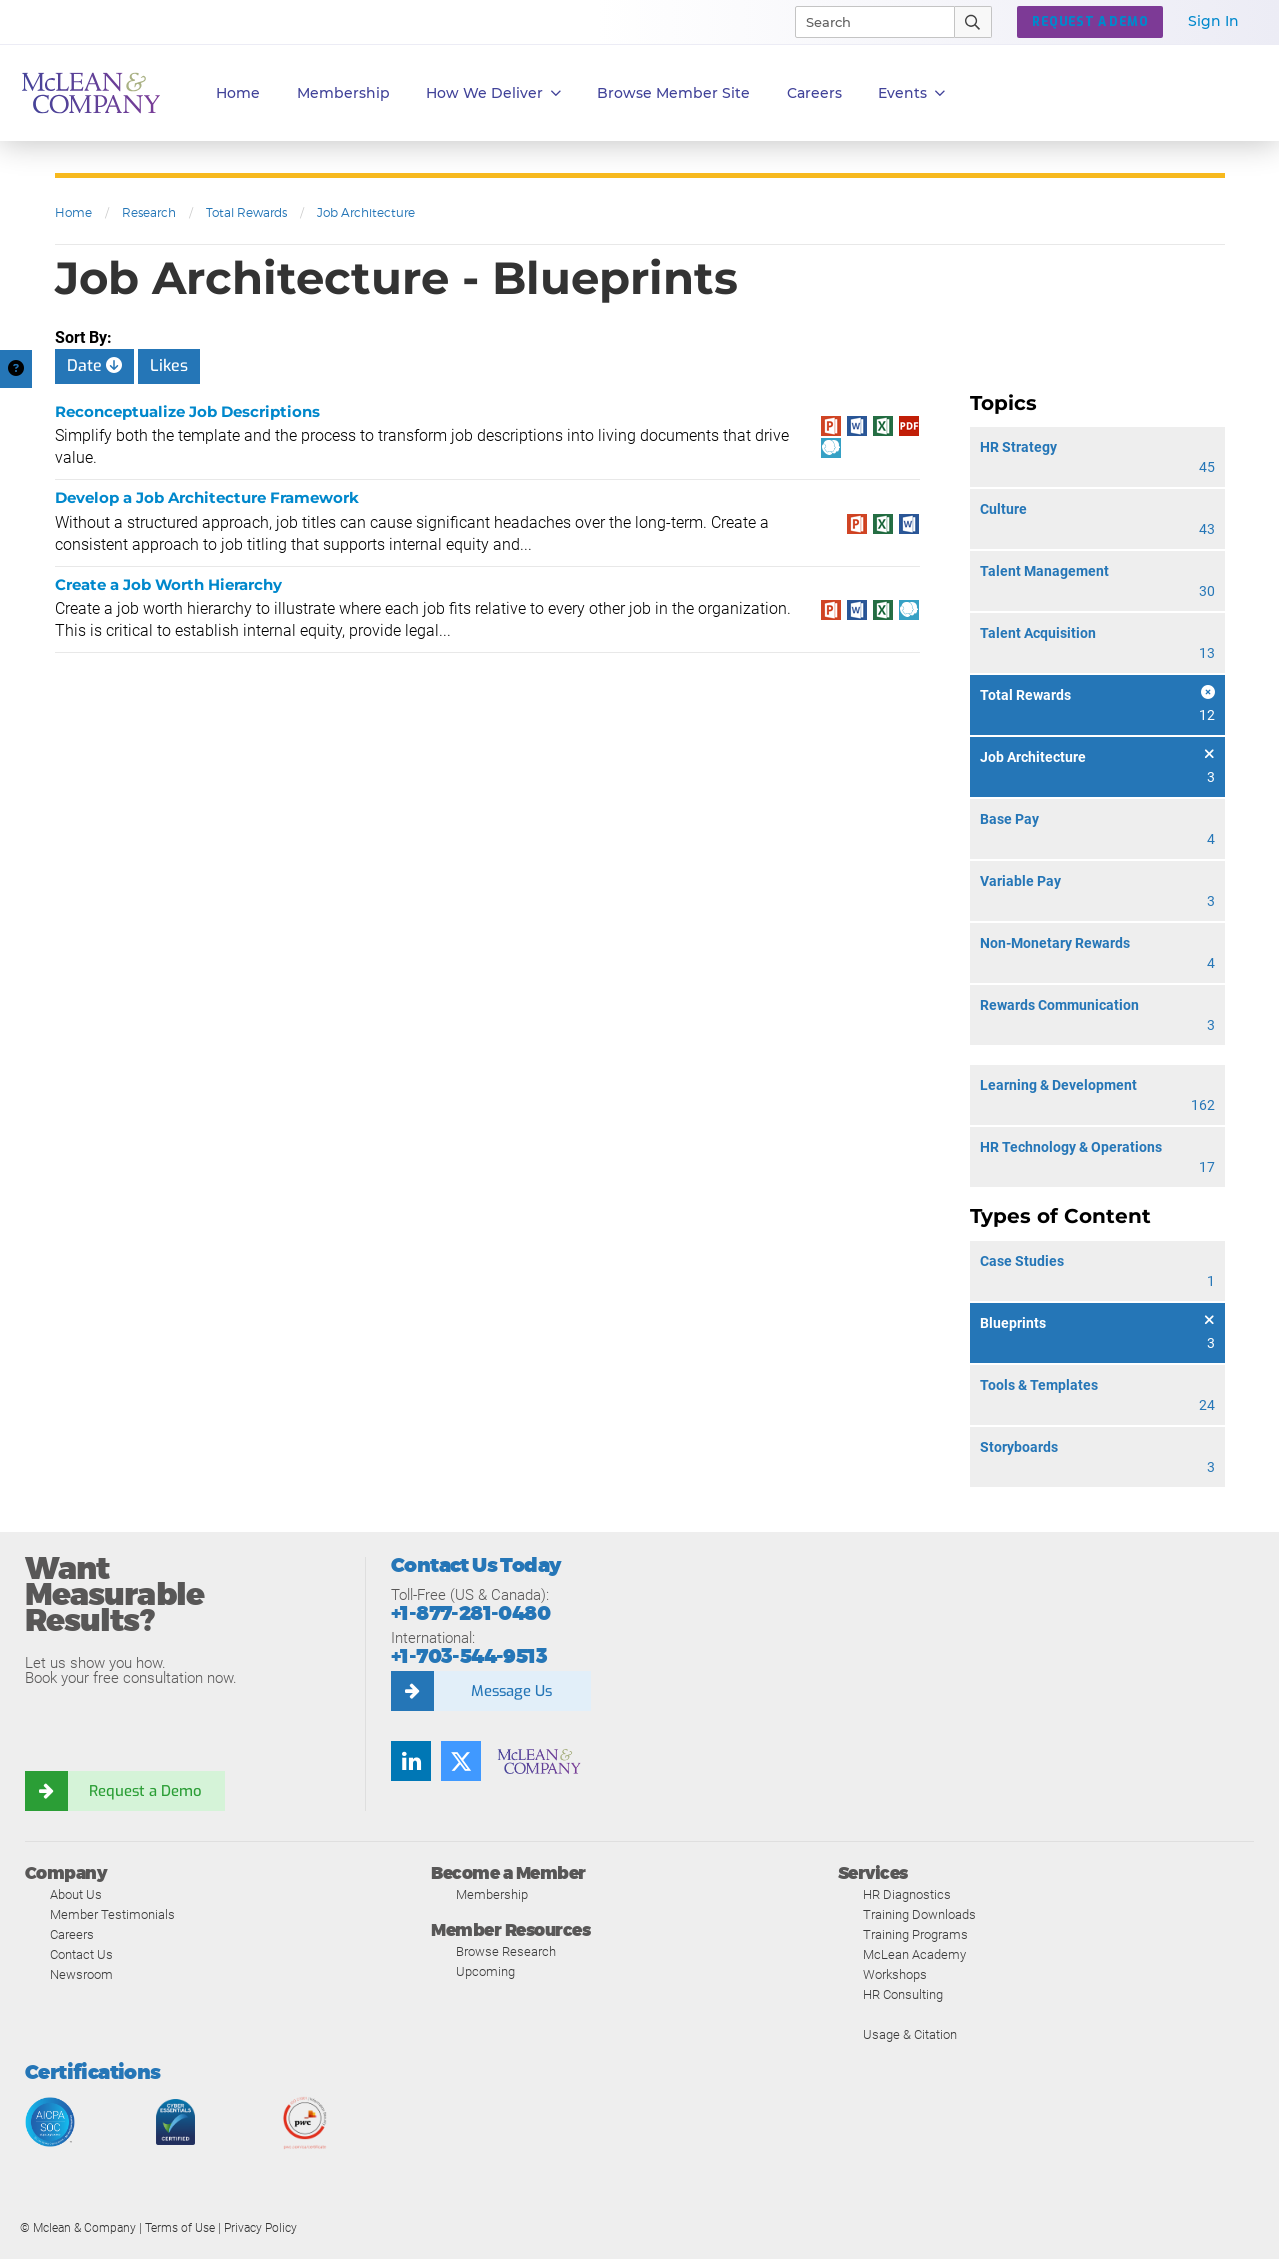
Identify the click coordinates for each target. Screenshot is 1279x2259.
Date (94, 365)
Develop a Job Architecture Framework (207, 497)
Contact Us (81, 1954)
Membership (343, 93)
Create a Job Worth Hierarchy (168, 584)
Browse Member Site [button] (673, 93)
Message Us (511, 1691)
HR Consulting (903, 1994)
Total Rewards (246, 212)
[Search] (866, 22)
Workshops (895, 1974)
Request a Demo (145, 1791)
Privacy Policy (260, 2228)
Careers (72, 1934)
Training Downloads (919, 1914)
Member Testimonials (112, 1914)
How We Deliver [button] (493, 93)
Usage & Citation (910, 2034)
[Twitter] (461, 1761)
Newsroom (81, 1974)
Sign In (1213, 21)
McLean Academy (914, 1954)
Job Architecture (366, 212)
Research (149, 212)
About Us (76, 1894)
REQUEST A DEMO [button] (1090, 22)
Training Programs (915, 1934)
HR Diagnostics (907, 1894)
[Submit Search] (973, 22)
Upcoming (485, 1971)
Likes (169, 365)
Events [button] (911, 93)
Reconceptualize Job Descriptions (187, 411)
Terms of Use (180, 2228)
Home (238, 93)
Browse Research (506, 1951)
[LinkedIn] (411, 1761)
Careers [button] (814, 93)
